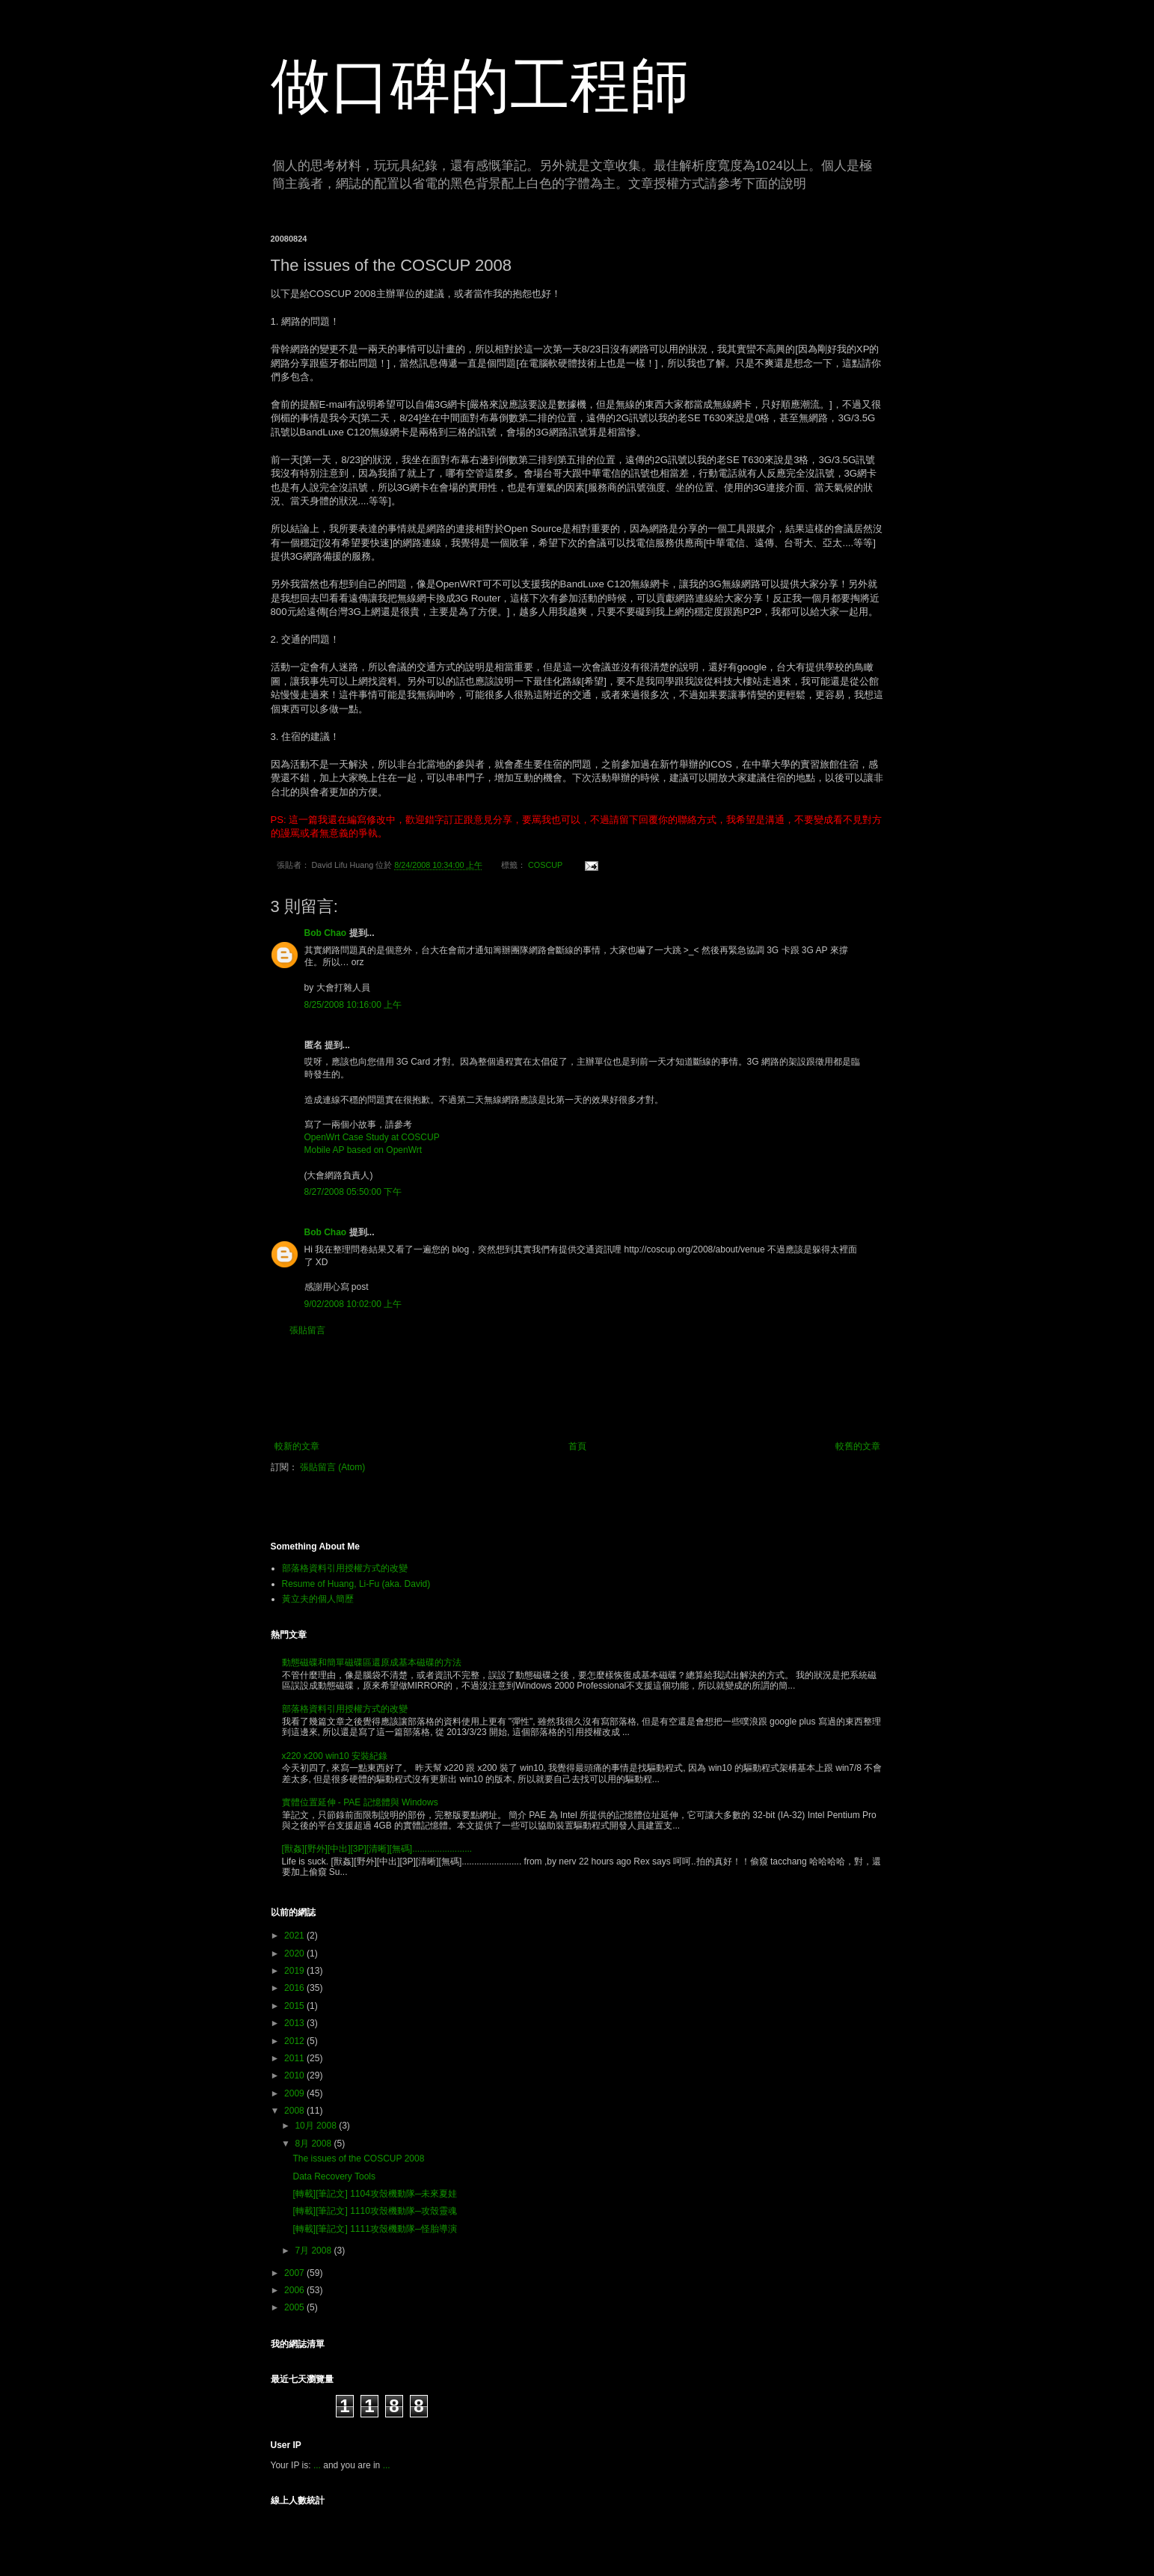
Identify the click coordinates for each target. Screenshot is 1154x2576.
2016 (295, 1988)
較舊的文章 (857, 1446)
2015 (295, 2006)
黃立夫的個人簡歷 (318, 1599)
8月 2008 (314, 2143)
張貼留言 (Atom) (332, 1467)
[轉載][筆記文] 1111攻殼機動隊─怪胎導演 (374, 2229)
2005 (295, 2307)
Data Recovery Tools (333, 2176)
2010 (295, 2075)
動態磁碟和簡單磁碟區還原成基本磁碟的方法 (371, 1662)
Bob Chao (325, 933)
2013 (295, 2023)
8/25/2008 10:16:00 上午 (353, 1005)
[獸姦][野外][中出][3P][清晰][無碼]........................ (377, 1849)
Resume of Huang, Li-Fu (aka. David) (356, 1584)
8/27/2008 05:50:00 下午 (353, 1192)
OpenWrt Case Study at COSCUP (372, 1137)
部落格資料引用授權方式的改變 (345, 1568)
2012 (295, 2041)
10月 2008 (317, 2125)
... (317, 2465)
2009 (295, 2093)
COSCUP (545, 864)
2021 (295, 1935)
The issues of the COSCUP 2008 (358, 2158)
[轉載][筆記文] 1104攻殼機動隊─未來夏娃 (374, 2193)
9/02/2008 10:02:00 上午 (353, 1304)
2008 (295, 2110)
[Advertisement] (577, 1388)
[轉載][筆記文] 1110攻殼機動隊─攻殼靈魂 (374, 2211)
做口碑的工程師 (480, 85)
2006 (295, 2290)
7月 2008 (314, 2250)
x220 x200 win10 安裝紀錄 (334, 1756)
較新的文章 (296, 1446)
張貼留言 (307, 1330)
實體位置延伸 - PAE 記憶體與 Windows (360, 1802)
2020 (295, 1953)
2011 (295, 2058)
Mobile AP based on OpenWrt (363, 1150)
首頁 (577, 1446)
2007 (295, 2273)
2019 (295, 1970)
